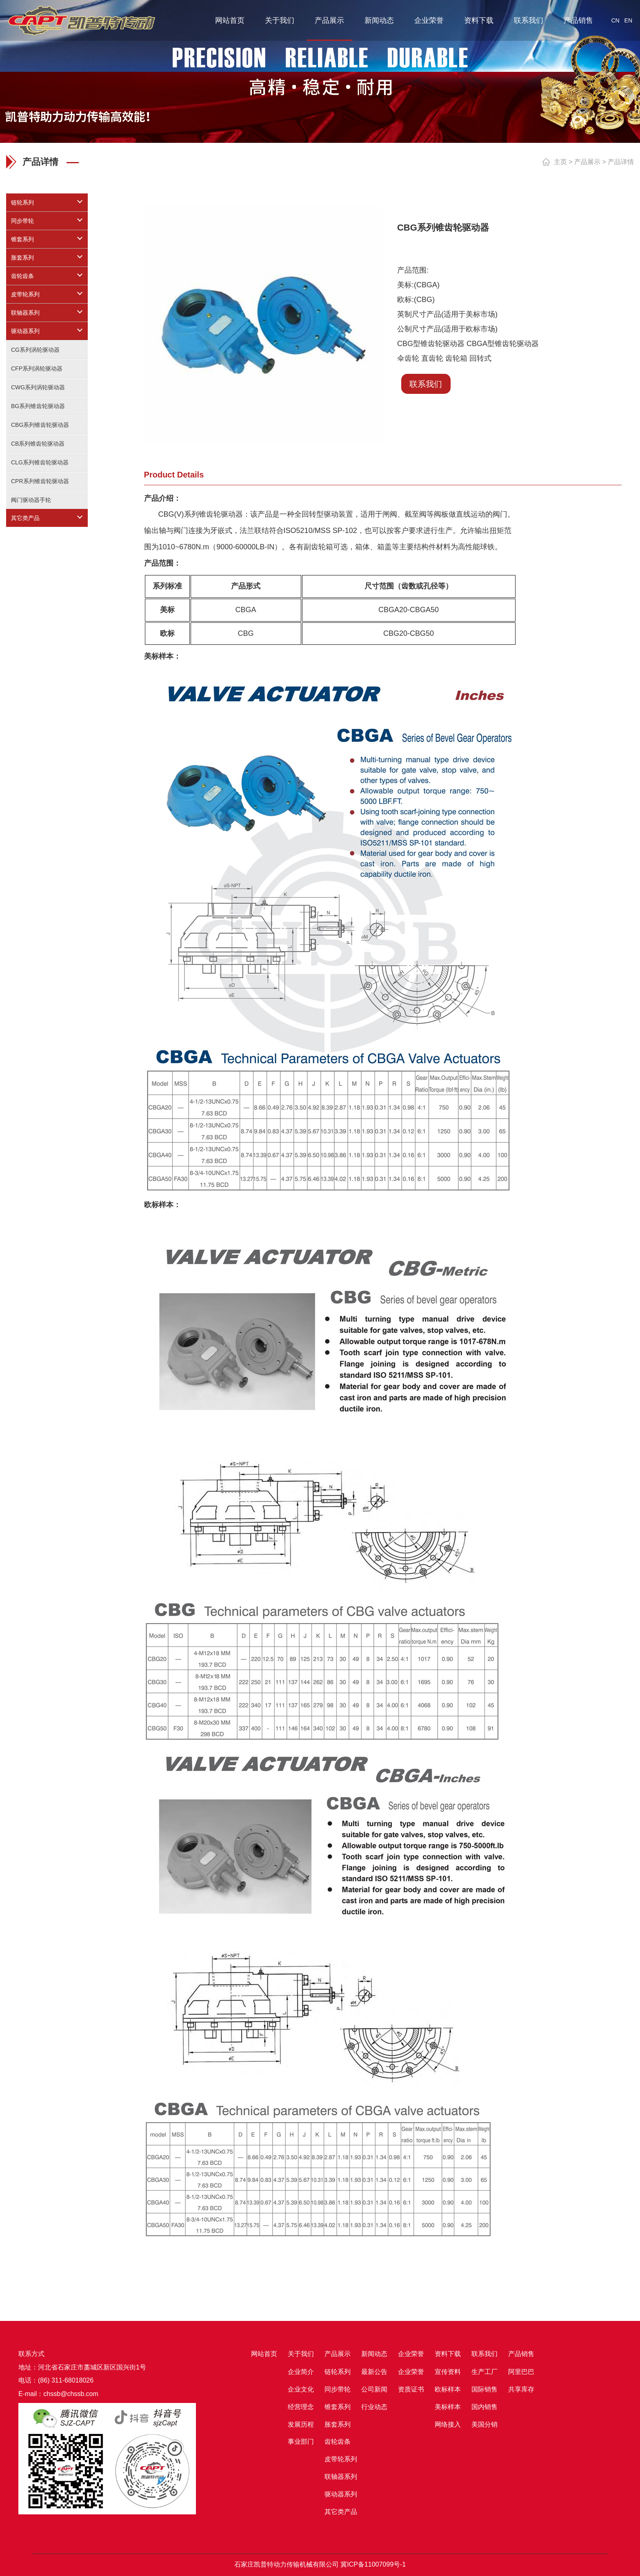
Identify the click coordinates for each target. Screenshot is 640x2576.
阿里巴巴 (521, 2371)
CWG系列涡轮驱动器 (38, 387)
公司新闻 (374, 2389)
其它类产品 (25, 518)
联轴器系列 (25, 312)
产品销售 (578, 20)
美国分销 (484, 2424)
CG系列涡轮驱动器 (35, 349)
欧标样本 (448, 2389)
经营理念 (301, 2406)
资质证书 (411, 2389)
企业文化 (301, 2389)
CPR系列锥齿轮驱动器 (40, 481)
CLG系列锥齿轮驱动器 (40, 462)
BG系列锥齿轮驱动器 (38, 406)
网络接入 (448, 2424)
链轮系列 (22, 202)
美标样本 (448, 2406)
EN (628, 20)
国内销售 (484, 2406)
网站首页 (229, 20)
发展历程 (301, 2424)
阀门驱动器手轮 (31, 500)
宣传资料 (448, 2371)
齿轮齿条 (22, 276)
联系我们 (528, 20)
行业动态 (374, 2406)
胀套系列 (22, 257)
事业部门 (301, 2441)
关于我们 (279, 20)
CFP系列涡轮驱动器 (36, 368)
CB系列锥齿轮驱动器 (37, 443)
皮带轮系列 (25, 294)
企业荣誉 (429, 20)
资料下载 (478, 20)
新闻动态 (379, 20)
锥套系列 (22, 239)
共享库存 (521, 2389)
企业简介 (301, 2371)
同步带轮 (22, 221)
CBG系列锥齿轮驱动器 (40, 425)
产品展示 (329, 20)
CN (615, 20)
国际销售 (484, 2389)
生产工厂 (484, 2371)
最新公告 (374, 2371)
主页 (560, 161)
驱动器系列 (25, 331)
